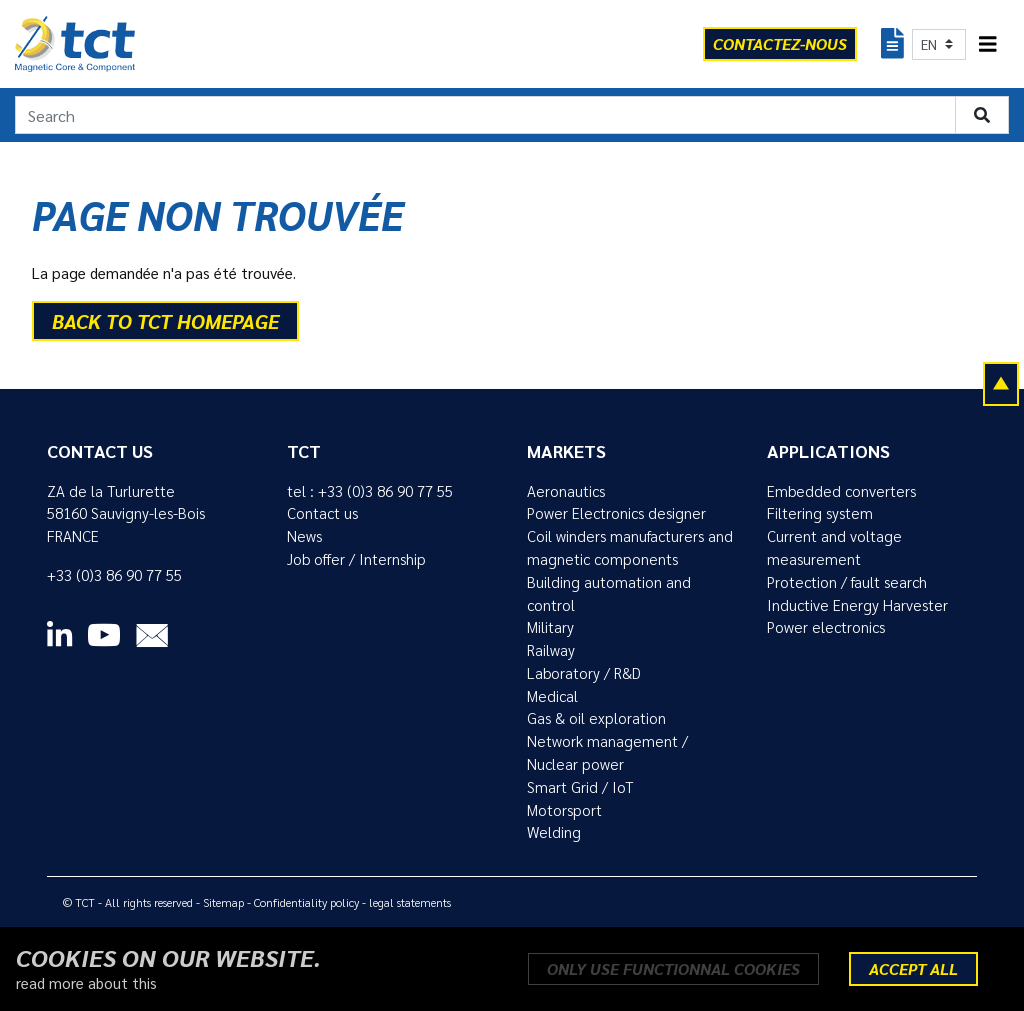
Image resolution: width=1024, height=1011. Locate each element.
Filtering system (820, 513)
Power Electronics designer (616, 513)
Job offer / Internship (356, 559)
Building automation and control (609, 593)
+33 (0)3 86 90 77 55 (114, 575)
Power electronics (826, 627)
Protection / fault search (847, 582)
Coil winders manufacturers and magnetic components (630, 547)
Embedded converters (841, 491)
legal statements (410, 902)
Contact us (322, 513)
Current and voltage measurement (834, 547)
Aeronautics (566, 491)
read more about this (86, 983)
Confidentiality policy (306, 902)
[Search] (485, 115)
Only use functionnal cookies (673, 968)
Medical (552, 696)
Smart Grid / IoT (580, 787)
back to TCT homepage (165, 321)
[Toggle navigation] (988, 44)
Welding (554, 832)
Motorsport (564, 810)
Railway (551, 650)
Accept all (913, 968)
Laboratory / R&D (584, 673)
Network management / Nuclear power (607, 752)
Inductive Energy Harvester (857, 605)
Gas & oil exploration (596, 718)
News (304, 536)
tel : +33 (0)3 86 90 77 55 (370, 491)
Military (550, 627)
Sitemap (223, 902)
